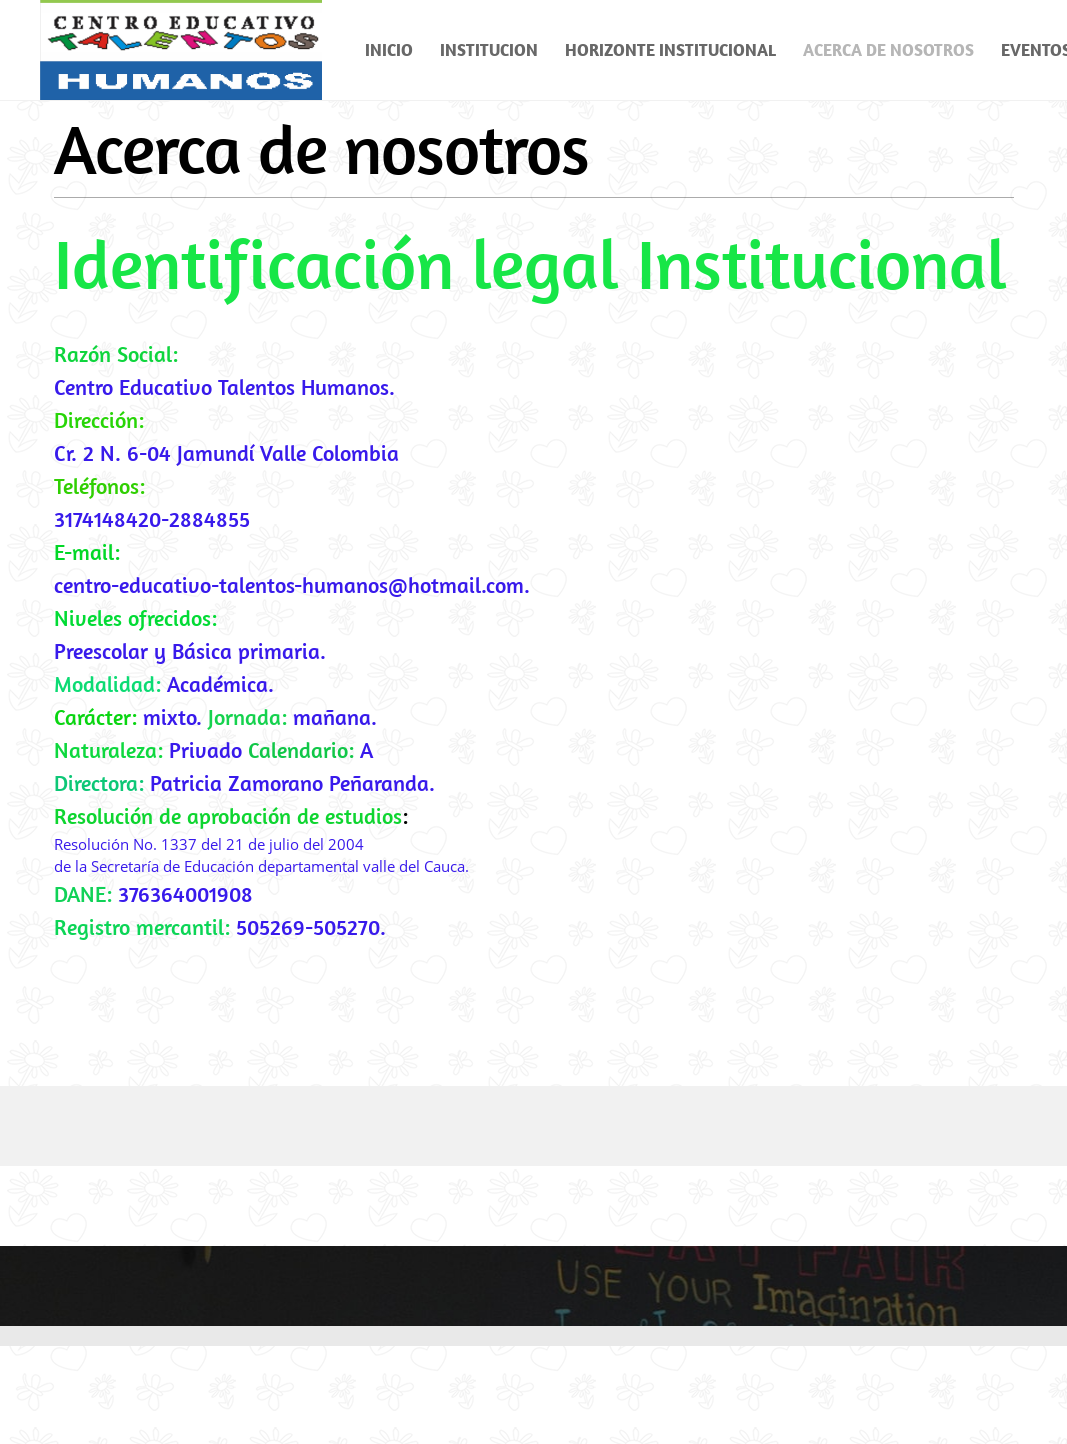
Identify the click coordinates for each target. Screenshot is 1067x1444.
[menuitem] (390, 50)
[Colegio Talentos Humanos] (181, 50)
